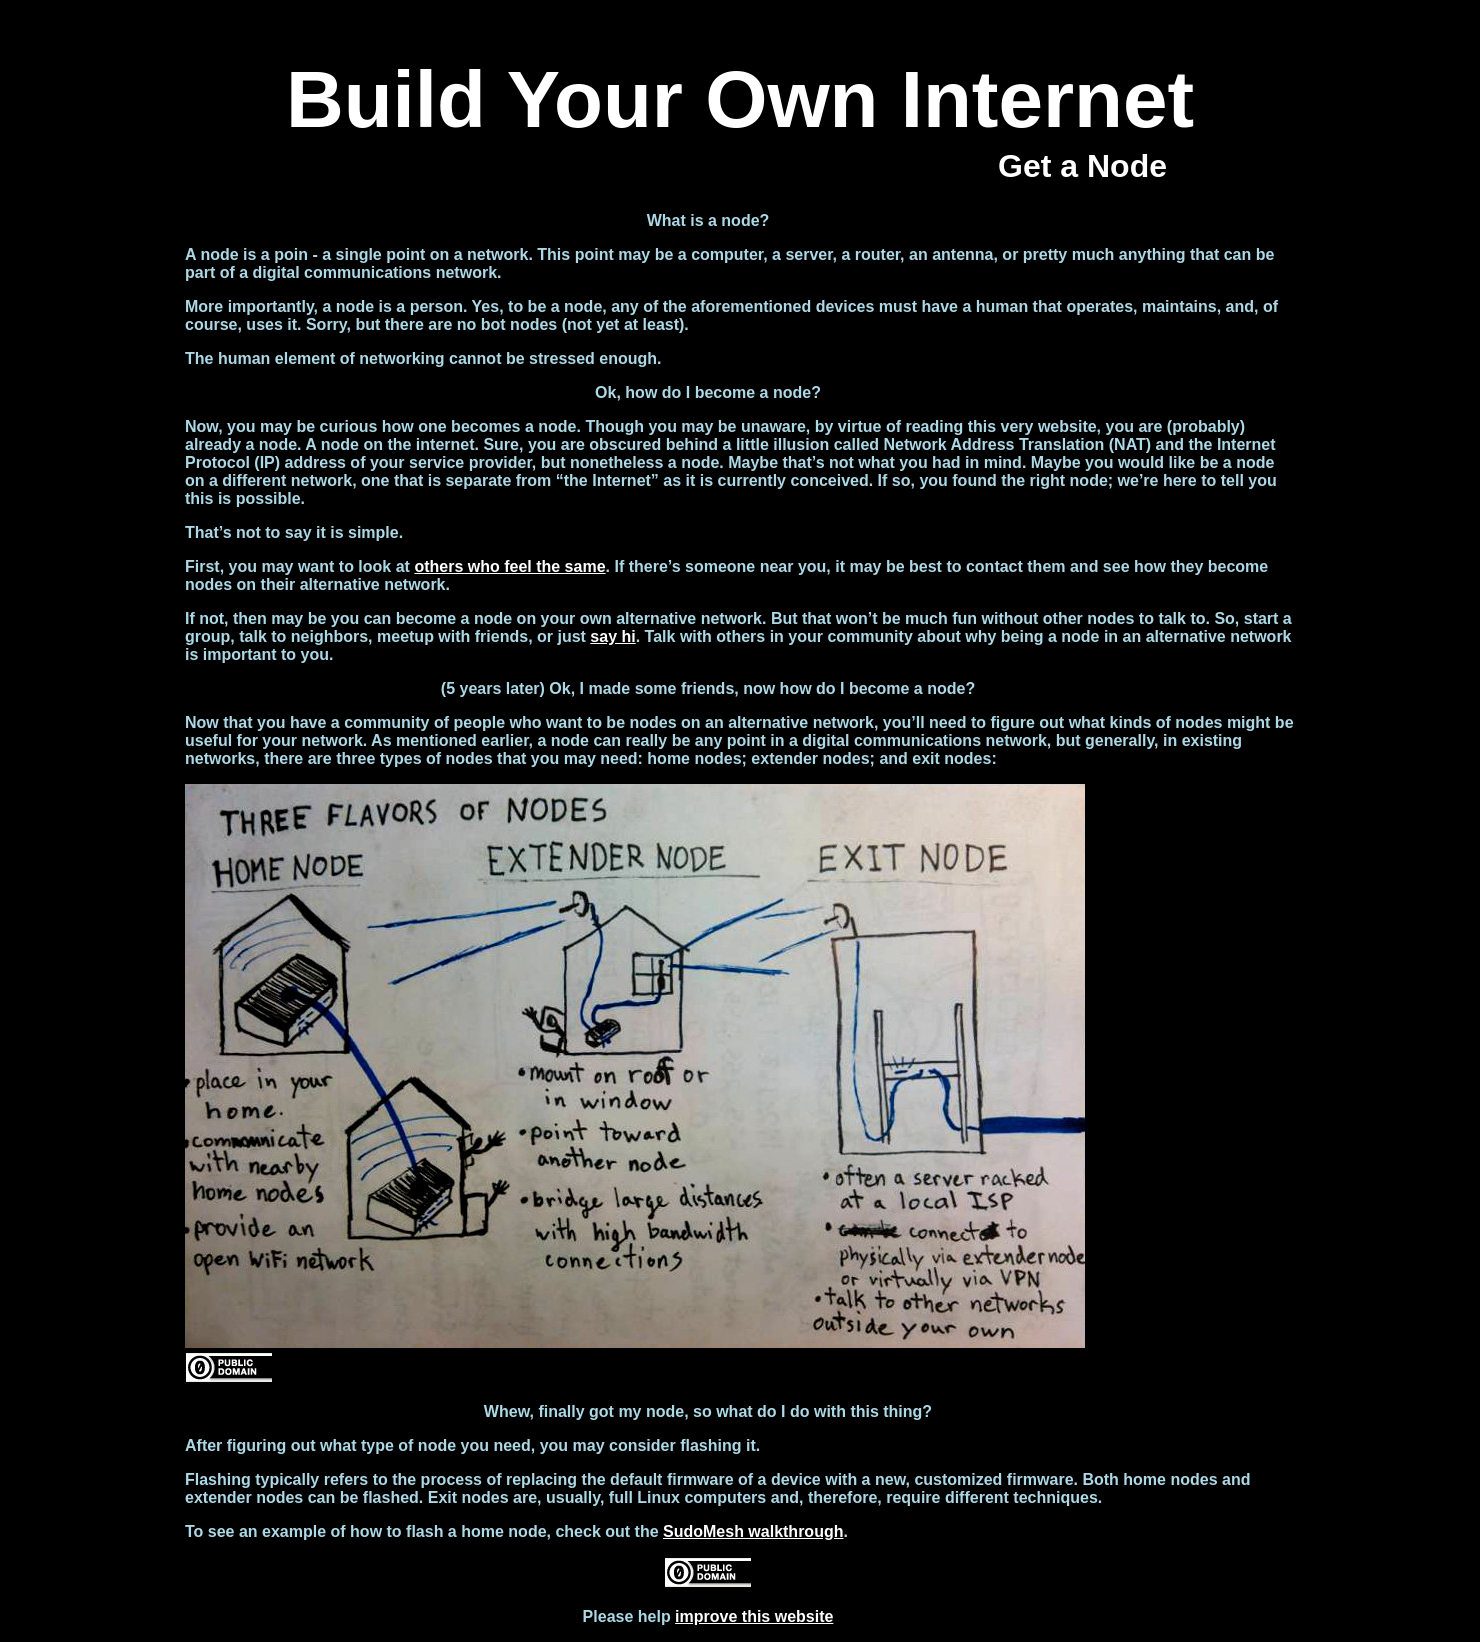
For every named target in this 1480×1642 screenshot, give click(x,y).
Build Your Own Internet (740, 99)
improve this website (754, 1616)
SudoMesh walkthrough (753, 1531)
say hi (612, 636)
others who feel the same (509, 566)
